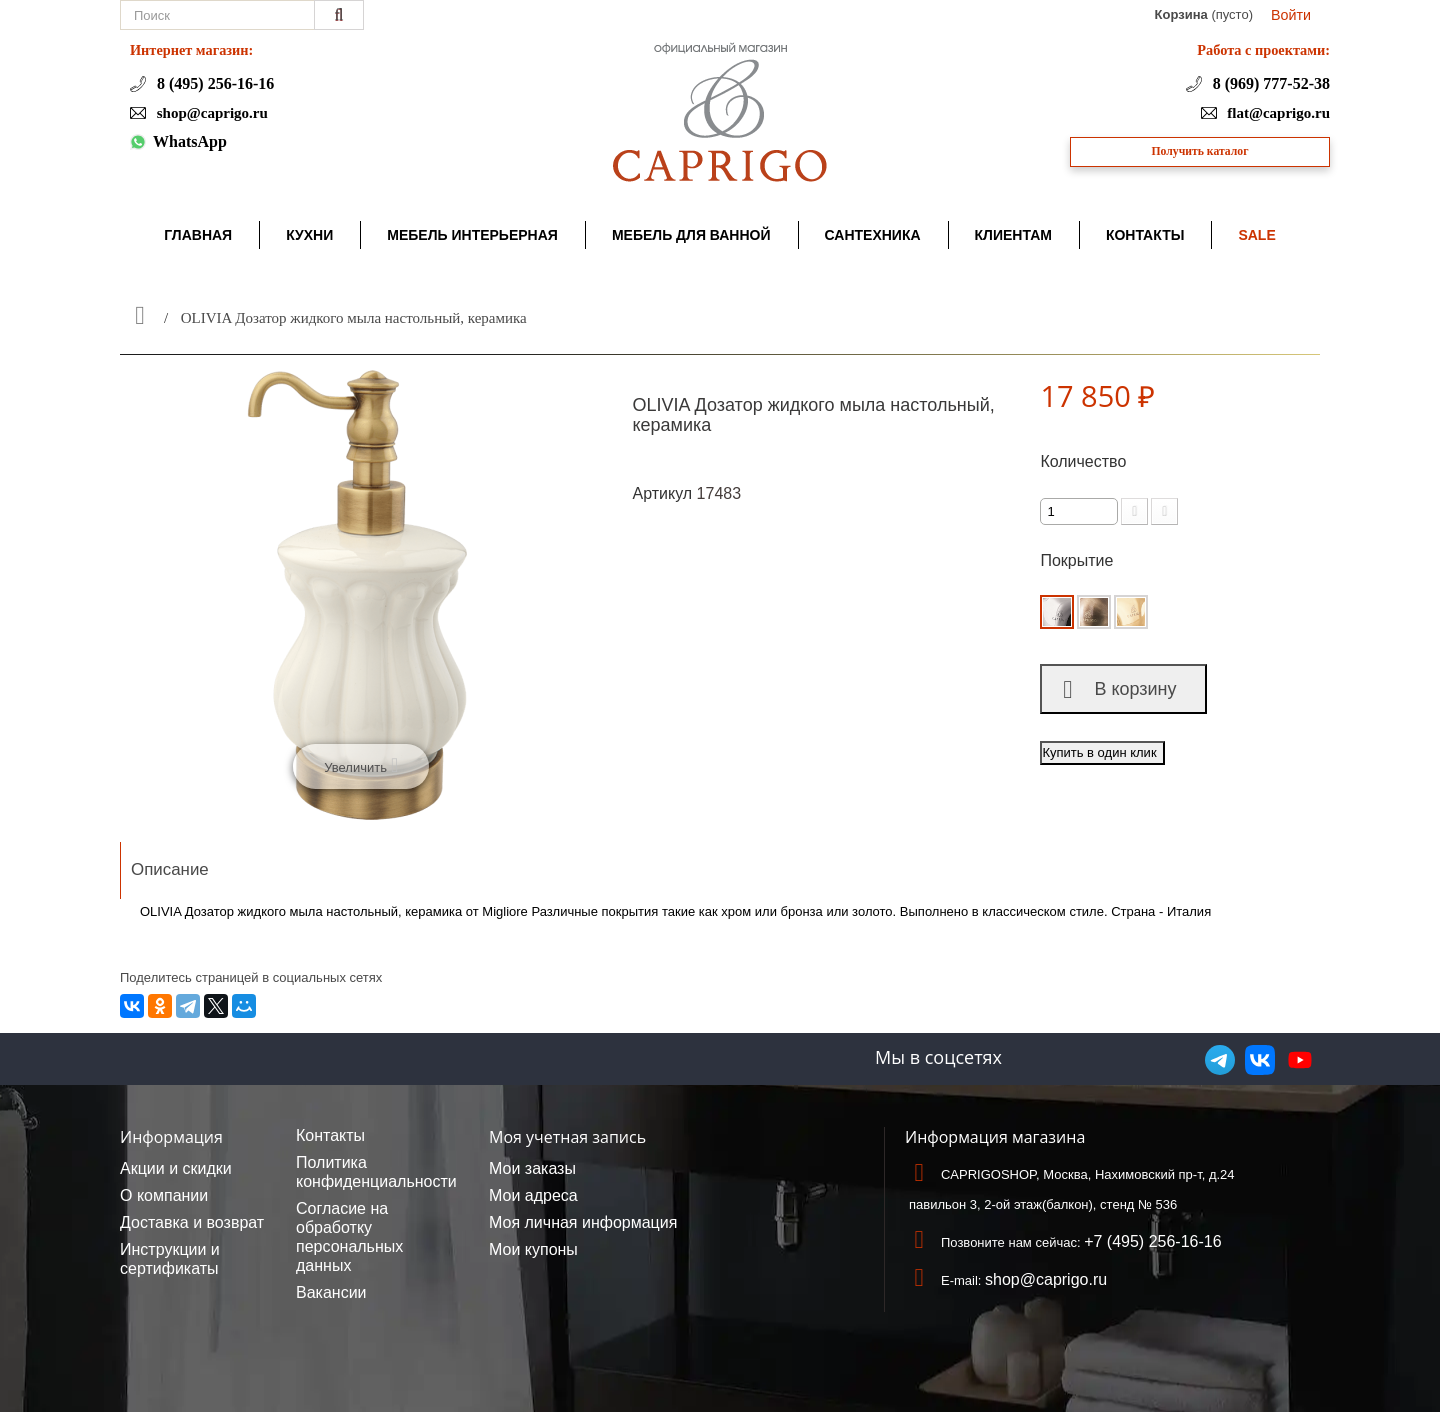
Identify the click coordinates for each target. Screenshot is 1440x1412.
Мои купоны (533, 1249)
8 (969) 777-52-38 (1269, 83)
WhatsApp (190, 141)
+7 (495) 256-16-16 (1152, 1241)
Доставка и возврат (192, 1222)
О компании (164, 1195)
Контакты (330, 1135)
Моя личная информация (583, 1222)
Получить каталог (1200, 151)
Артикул (663, 493)
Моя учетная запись (567, 1137)
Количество (1083, 461)
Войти (1291, 15)
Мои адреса (533, 1195)
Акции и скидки (176, 1168)
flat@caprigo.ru (1277, 113)
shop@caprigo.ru (210, 113)
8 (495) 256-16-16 (213, 83)
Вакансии (331, 1292)
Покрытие (1078, 560)
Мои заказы (532, 1168)
